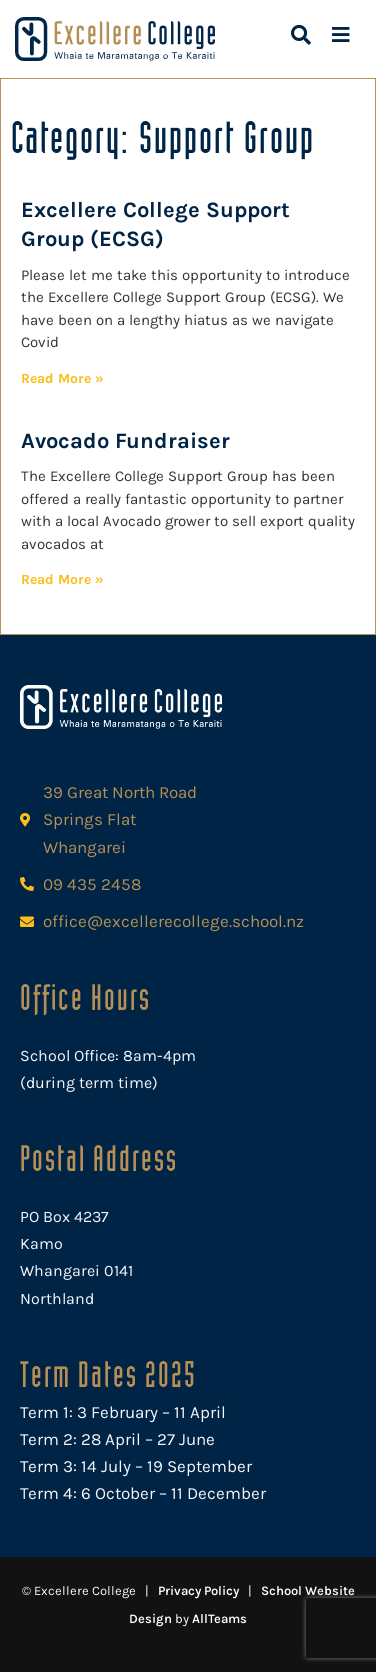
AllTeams (219, 1618)
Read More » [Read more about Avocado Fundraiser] (62, 579)
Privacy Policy (198, 1590)
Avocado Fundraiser (125, 441)
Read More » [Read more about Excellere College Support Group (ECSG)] (62, 378)
